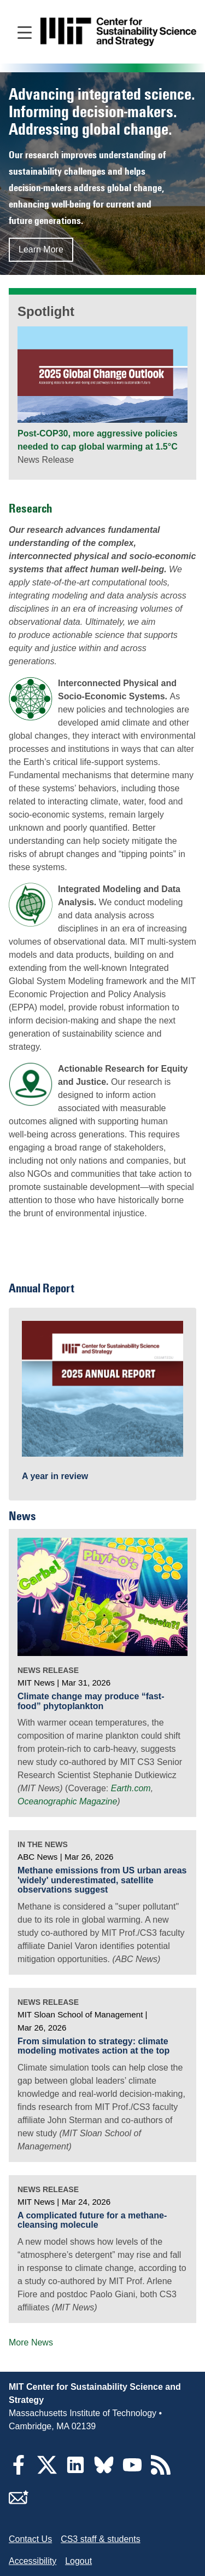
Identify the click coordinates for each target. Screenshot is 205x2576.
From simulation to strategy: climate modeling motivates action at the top (93, 2046)
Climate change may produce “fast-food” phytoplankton (91, 1701)
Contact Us (30, 2539)
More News (31, 2342)
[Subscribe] (18, 2504)
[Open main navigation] (24, 31)
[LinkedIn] (75, 2471)
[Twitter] (47, 2471)
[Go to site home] (118, 32)
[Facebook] (18, 2471)
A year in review (55, 1476)
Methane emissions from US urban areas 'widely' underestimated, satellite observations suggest (101, 1880)
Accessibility (32, 2561)
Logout (78, 2561)
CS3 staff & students (100, 2539)
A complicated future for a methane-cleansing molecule (92, 2220)
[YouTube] (132, 2471)
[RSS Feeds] (161, 2471)
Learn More (41, 249)
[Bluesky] (104, 2471)
